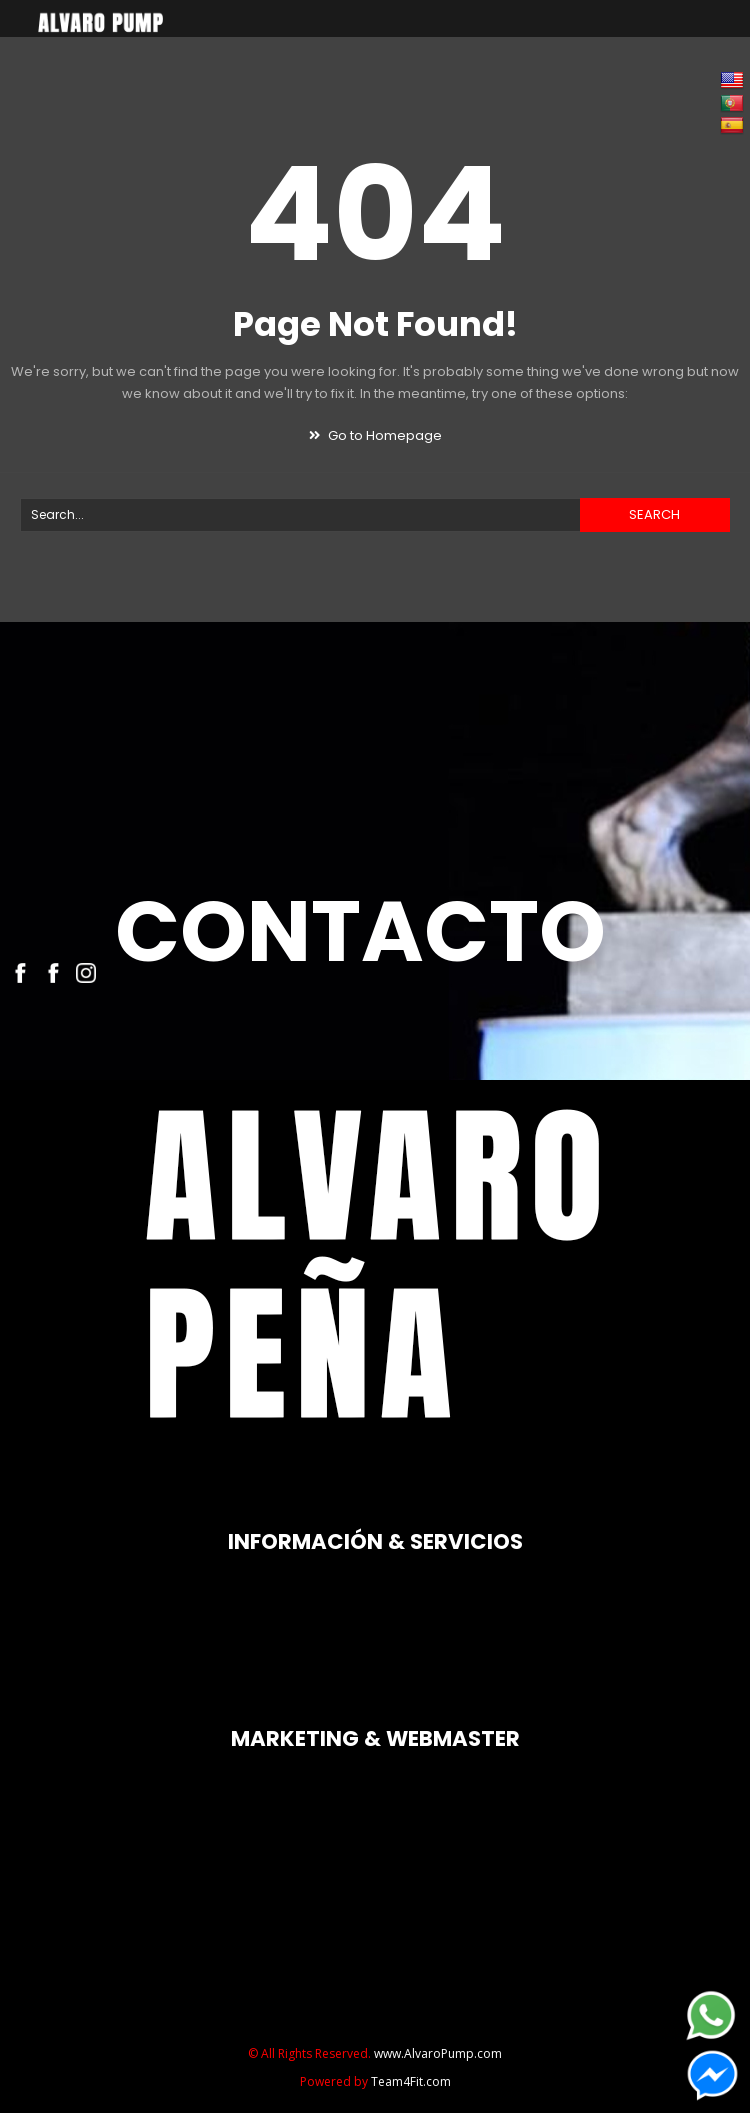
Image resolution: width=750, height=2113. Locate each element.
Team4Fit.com (411, 2081)
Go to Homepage (375, 435)
